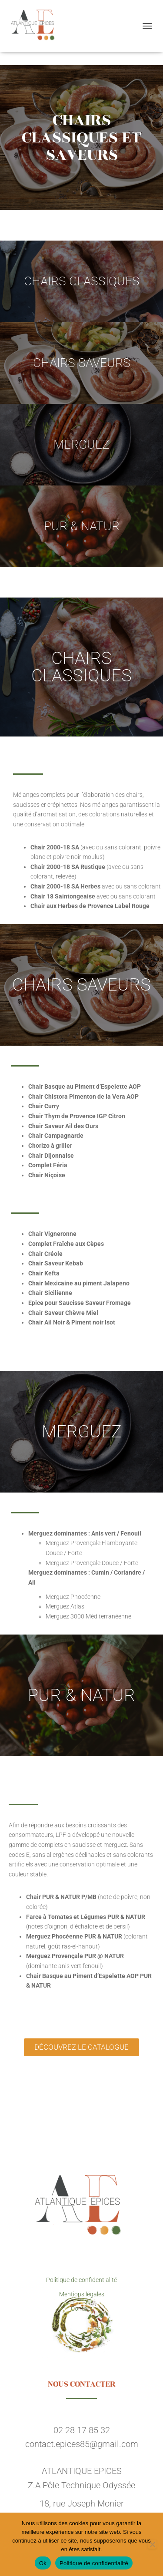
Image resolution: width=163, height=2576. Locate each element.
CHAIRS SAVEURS (81, 363)
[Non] (152, 2544)
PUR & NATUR (82, 526)
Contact (82, 2308)
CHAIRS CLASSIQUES (82, 281)
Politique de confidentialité (81, 2279)
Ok (43, 2563)
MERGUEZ (81, 444)
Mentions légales (81, 2294)
